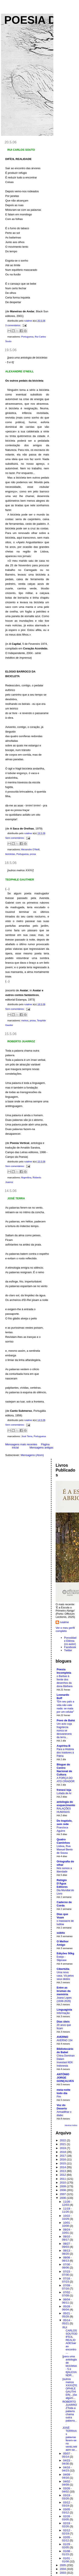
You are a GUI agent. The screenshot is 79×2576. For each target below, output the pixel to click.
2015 (63, 2163)
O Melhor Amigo (62, 1943)
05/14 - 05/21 (67, 2322)
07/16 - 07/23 (67, 2280)
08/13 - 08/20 (67, 2252)
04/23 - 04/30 (67, 2462)
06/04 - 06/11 (67, 2301)
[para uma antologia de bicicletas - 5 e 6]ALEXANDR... (69, 2366)
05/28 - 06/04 (67, 2308)
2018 (63, 2151)
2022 (63, 2140)
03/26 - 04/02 (67, 2490)
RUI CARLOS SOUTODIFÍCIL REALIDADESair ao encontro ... (69, 2340)
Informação (63, 2013)
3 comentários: (13, 325)
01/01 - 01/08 (67, 2560)
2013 (63, 2171)
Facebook (70, 1647)
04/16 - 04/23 (67, 2469)
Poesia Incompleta (64, 1671)
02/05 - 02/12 (67, 2539)
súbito (61, 1932)
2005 (63, 2565)
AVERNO (62, 2036)
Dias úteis (63, 2021)
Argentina (26, 1177)
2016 (63, 2159)
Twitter (68, 1650)
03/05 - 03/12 (67, 2511)
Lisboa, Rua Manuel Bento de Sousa (65, 1849)
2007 (63, 2194)
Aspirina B (63, 1745)
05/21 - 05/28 (67, 2315)
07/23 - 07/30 (67, 2273)
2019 (63, 2148)
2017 (63, 2155)
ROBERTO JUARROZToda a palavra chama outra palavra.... (69, 2412)
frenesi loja (64, 1789)
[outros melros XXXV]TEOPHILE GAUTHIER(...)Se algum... (69, 2388)
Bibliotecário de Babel (65, 2050)
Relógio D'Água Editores (62, 1883)
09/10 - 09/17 (67, 2238)
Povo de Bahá (66, 1720)
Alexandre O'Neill (30, 849)
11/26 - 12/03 (67, 2203)
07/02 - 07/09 (67, 2294)
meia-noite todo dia (63, 2091)
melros (24, 1020)
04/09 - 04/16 (67, 2476)
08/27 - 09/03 (67, 2245)
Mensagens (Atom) (32, 1455)
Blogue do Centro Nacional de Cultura (64, 1769)
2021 (63, 2144)
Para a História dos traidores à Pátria (65, 1752)
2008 (63, 2190)
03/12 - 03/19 (67, 2504)
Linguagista (64, 2009)
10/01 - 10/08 (67, 2224)
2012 (63, 2174)
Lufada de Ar (64, 1793)
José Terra (26, 1436)
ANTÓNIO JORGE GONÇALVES (65, 2078)
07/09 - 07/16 (67, 2287)
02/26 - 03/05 (67, 2518)
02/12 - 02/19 (67, 2532)
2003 (63, 2572)
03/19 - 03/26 (67, 2497)
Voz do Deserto (62, 2107)
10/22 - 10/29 (67, 2217)
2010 (63, 2182)
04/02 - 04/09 (67, 2483)
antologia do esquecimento (66, 1803)
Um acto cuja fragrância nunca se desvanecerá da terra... (64, 1730)
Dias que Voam (62, 1916)
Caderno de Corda (64, 1904)
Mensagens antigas (41, 1447)
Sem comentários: (15, 838)
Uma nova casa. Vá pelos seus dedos (65, 1976)
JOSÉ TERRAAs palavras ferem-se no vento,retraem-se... (69, 2438)
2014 (63, 2167)
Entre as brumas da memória (64, 1991)
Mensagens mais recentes (21, 1444)
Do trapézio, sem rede (64, 1822)
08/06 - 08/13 (67, 2259)
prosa (33, 854)
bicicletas (10, 854)
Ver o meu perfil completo (65, 1629)
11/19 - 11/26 (67, 2210)
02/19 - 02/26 (67, 2525)
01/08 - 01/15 (67, 2553)
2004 (63, 2569)
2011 (63, 2178)
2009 (63, 2186)
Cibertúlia (63, 1968)
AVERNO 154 (64, 2040)
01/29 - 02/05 (67, 2546)
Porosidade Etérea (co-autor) (70, 1641)
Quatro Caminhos (63, 1841)
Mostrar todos (71, 2125)
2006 (63, 2197)
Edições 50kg (65, 1953)
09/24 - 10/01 (67, 2231)
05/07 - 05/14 (67, 2455)
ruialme (64, 1622)
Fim (59, 2096)
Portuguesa (27, 336)
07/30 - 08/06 (67, 2266)
